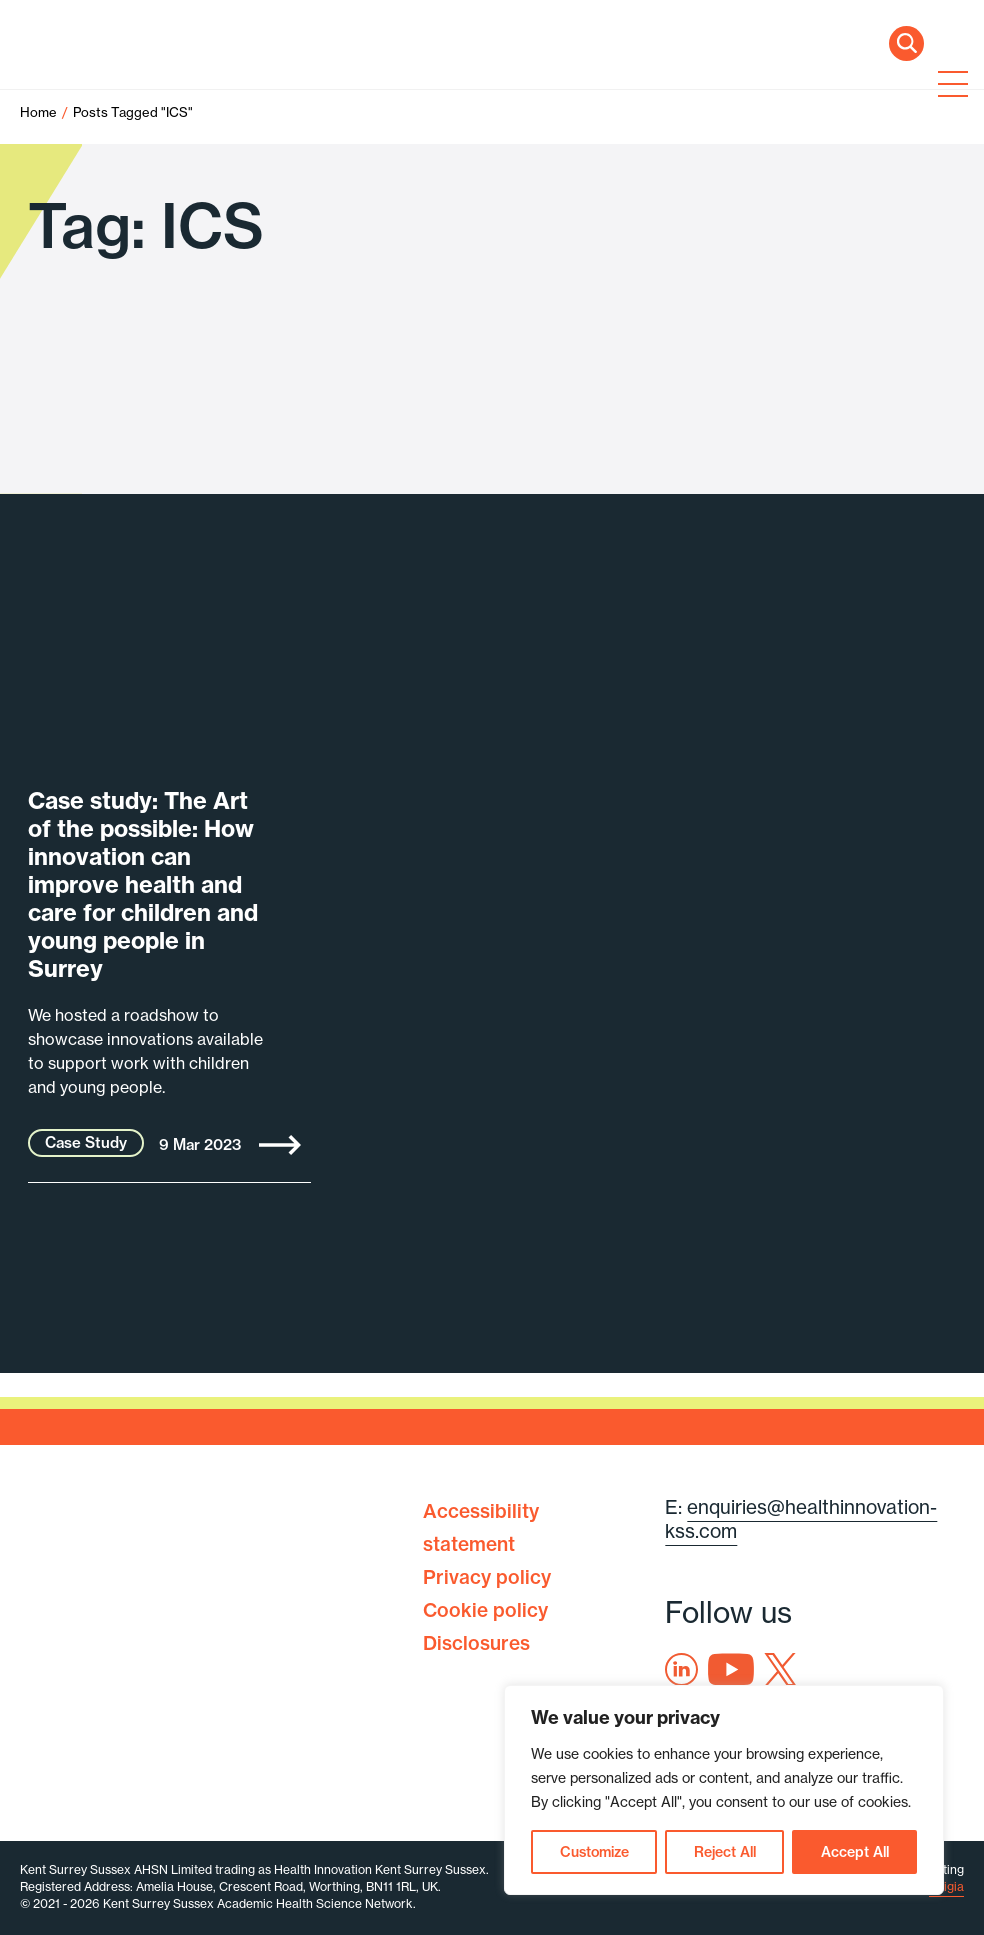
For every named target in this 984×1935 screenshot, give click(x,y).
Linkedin (681, 1669)
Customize (594, 1852)
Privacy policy (487, 1577)
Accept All (855, 1852)
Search (906, 43)
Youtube (731, 1669)
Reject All (725, 1852)
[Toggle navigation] (949, 86)
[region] (724, 1790)
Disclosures (476, 1643)
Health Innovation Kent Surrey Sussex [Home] (150, 87)
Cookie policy (485, 1610)
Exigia (946, 1886)
